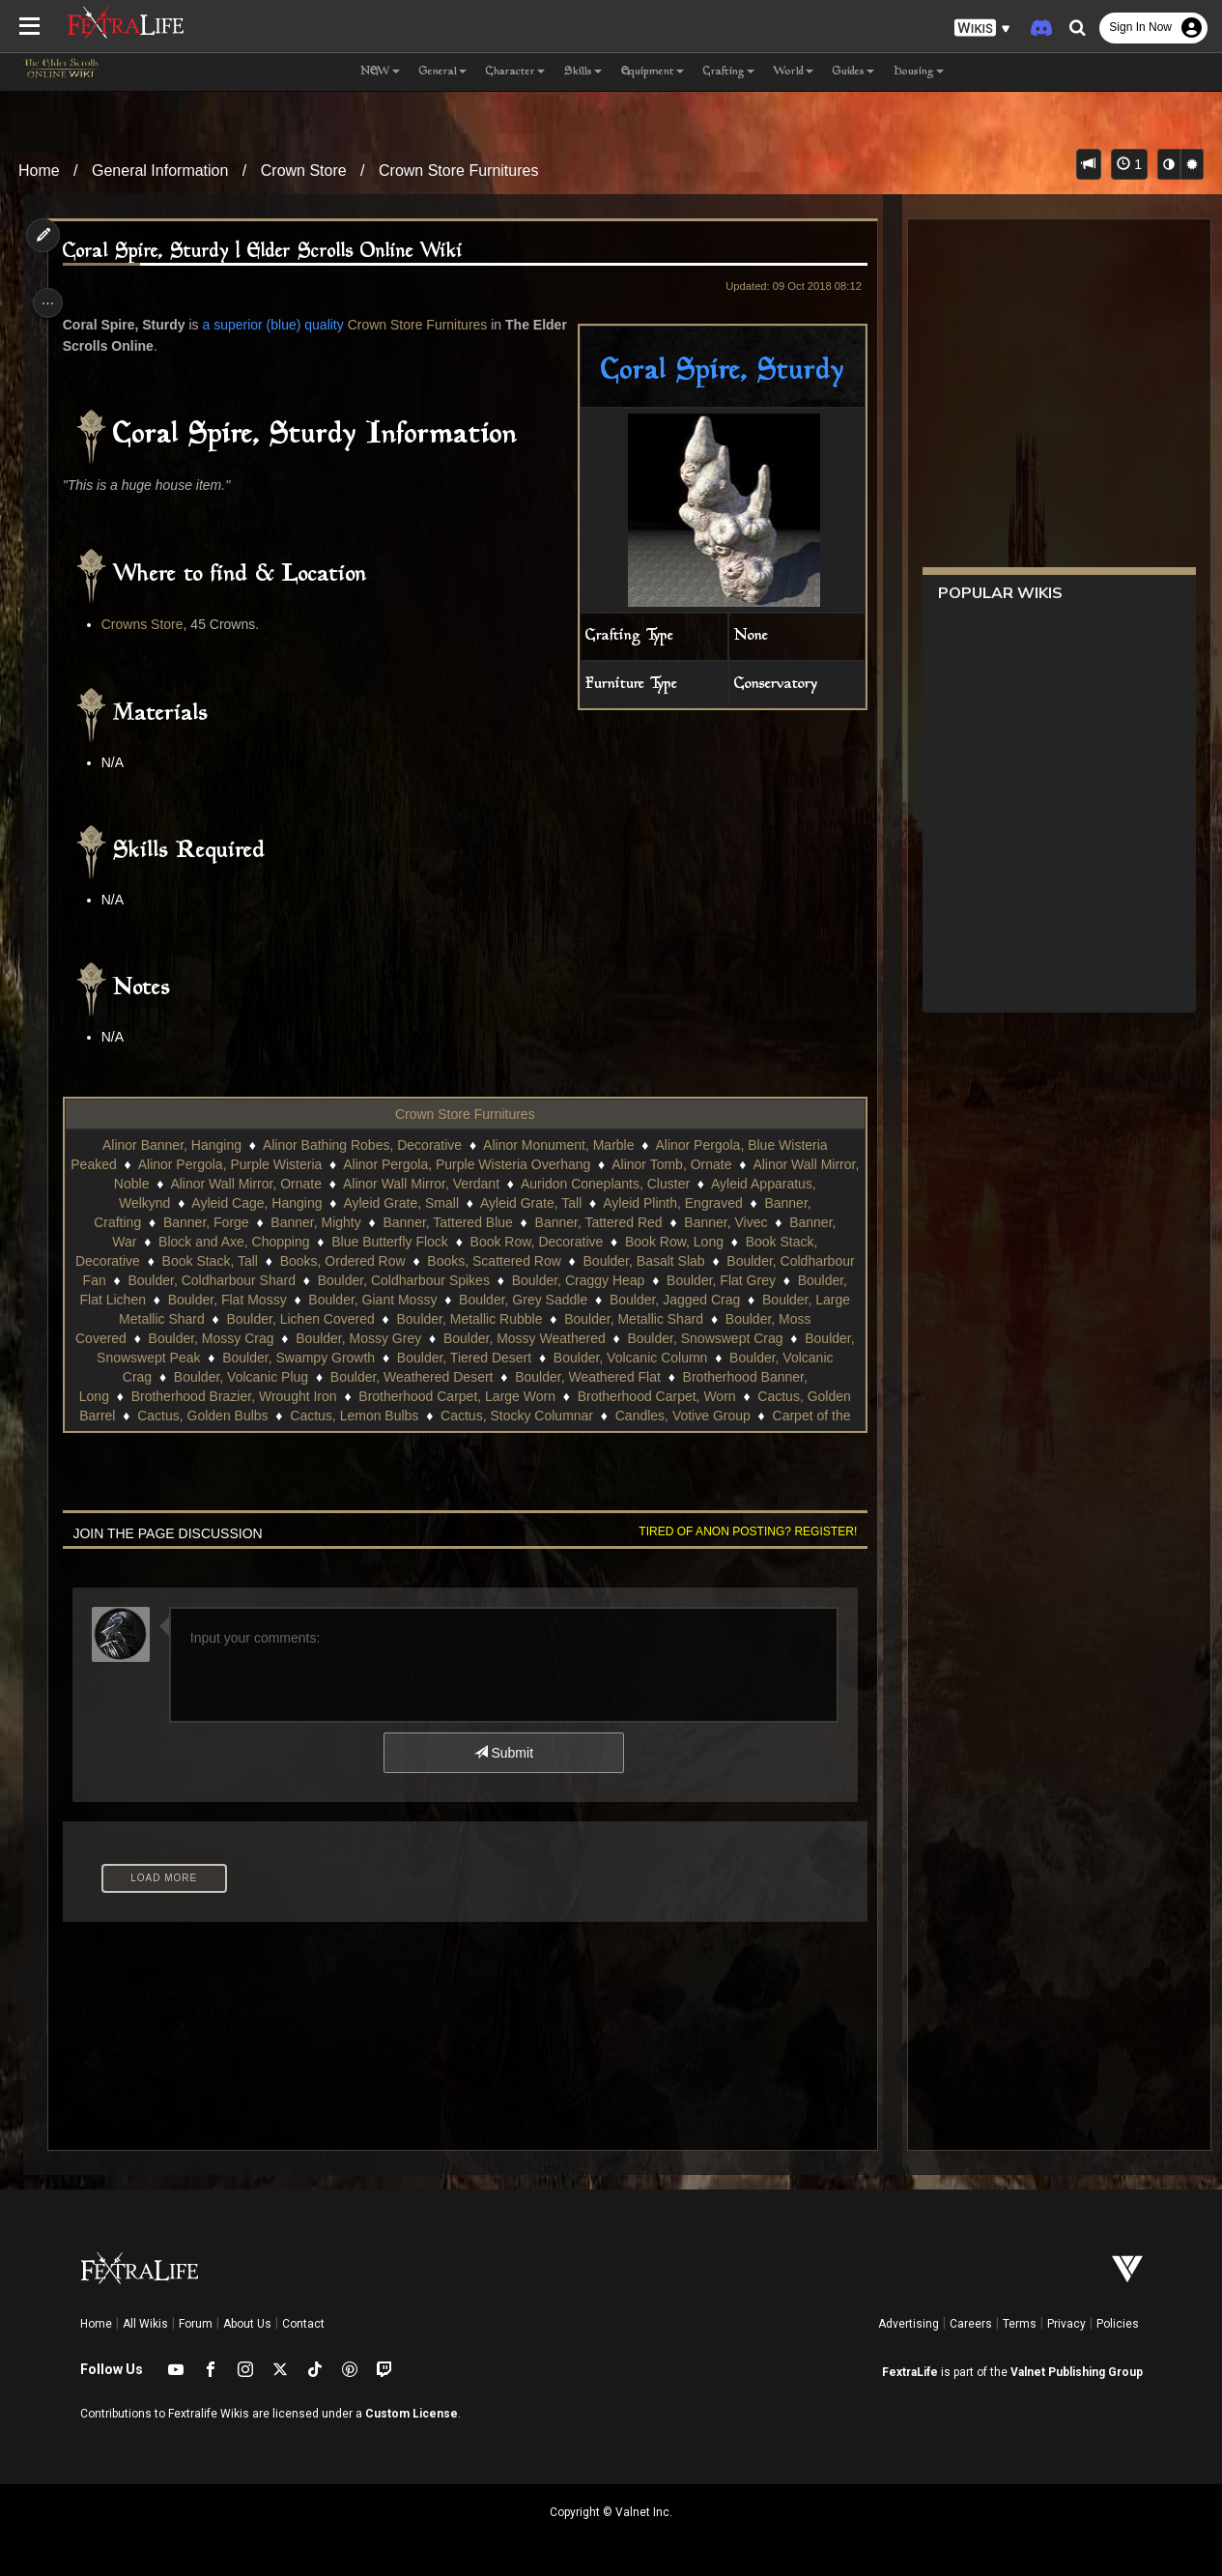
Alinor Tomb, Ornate (692, 1164)
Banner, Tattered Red (597, 1222)
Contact (303, 2324)
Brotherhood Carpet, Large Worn (642, 1396)
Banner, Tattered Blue (446, 1222)
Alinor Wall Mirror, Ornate (266, 1183)
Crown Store (304, 170)
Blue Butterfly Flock (388, 1241)
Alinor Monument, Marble (557, 1145)
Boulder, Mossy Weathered (686, 1338)
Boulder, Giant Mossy (495, 1299)
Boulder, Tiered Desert (640, 1357)
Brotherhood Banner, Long (214, 1396)
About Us (247, 2324)
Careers (971, 2324)
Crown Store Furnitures (458, 170)
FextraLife (910, 2372)
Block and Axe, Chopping (232, 1241)
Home (39, 170)
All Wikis (145, 2324)
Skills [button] (583, 72)
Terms (1020, 2324)
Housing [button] (919, 72)
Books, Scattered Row (532, 1261)
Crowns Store (147, 624)
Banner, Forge (205, 1222)
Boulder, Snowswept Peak (298, 1357)
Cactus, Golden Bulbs (460, 1415)
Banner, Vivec (724, 1222)
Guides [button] (853, 72)
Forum (196, 2324)
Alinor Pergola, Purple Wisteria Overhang (487, 1164)
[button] (982, 28)
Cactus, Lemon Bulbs (613, 1415)
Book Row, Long (673, 1241)
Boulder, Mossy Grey (520, 1338)
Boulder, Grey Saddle (646, 1299)
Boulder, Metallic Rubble (614, 1319)
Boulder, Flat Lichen (209, 1299)
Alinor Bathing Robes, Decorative (361, 1145)
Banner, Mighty (314, 1222)
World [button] (793, 72)
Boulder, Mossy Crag (373, 1338)
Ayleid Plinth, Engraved (672, 1203)
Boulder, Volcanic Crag (257, 1377)
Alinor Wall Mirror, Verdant (440, 1183)
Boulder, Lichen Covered (444, 1319)
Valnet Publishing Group (1076, 2372)
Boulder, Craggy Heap (668, 1280)
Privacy (1066, 2324)
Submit (501, 1752)
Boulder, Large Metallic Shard (260, 1319)
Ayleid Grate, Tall (530, 1203)
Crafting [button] (728, 72)
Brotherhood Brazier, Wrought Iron (419, 1396)
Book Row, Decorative (535, 1241)
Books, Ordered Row (380, 1261)
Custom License (411, 2413)
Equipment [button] (652, 72)
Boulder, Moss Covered (217, 1338)
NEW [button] (380, 72)
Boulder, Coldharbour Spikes (494, 1280)
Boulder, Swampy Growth (474, 1357)
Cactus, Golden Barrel (307, 1415)
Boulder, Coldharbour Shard (302, 1280)
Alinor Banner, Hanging (171, 1145)
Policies (1117, 2324)
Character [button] (515, 72)
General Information (160, 170)
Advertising (908, 2324)
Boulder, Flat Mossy (350, 1299)
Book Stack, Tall (248, 1261)
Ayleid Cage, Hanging (255, 1203)
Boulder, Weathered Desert (585, 1377)
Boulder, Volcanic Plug (414, 1377)
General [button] (443, 72)
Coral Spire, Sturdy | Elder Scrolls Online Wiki (268, 252)
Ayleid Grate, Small (400, 1203)
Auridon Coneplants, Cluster (624, 1183)
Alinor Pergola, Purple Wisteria (249, 1164)
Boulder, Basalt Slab (682, 1261)
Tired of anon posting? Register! (740, 1531)
